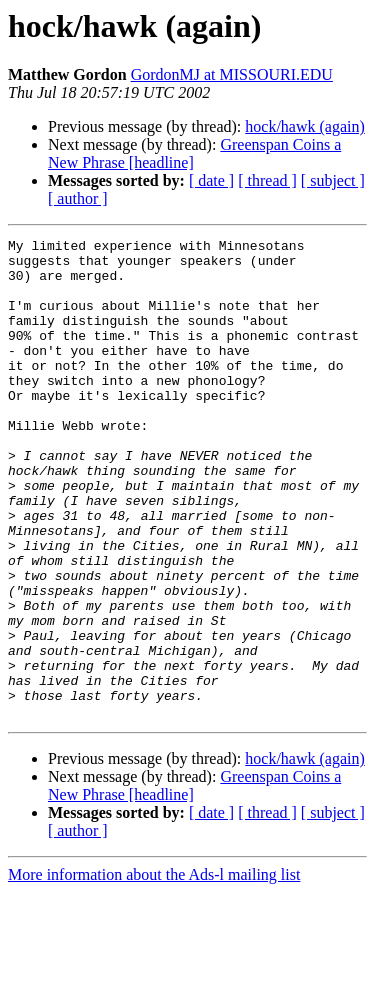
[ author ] (78, 198)
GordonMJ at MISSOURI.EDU (232, 74)
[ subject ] (333, 180)
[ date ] (211, 180)
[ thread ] (267, 180)
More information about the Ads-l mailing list (154, 970)
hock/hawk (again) (305, 126)
